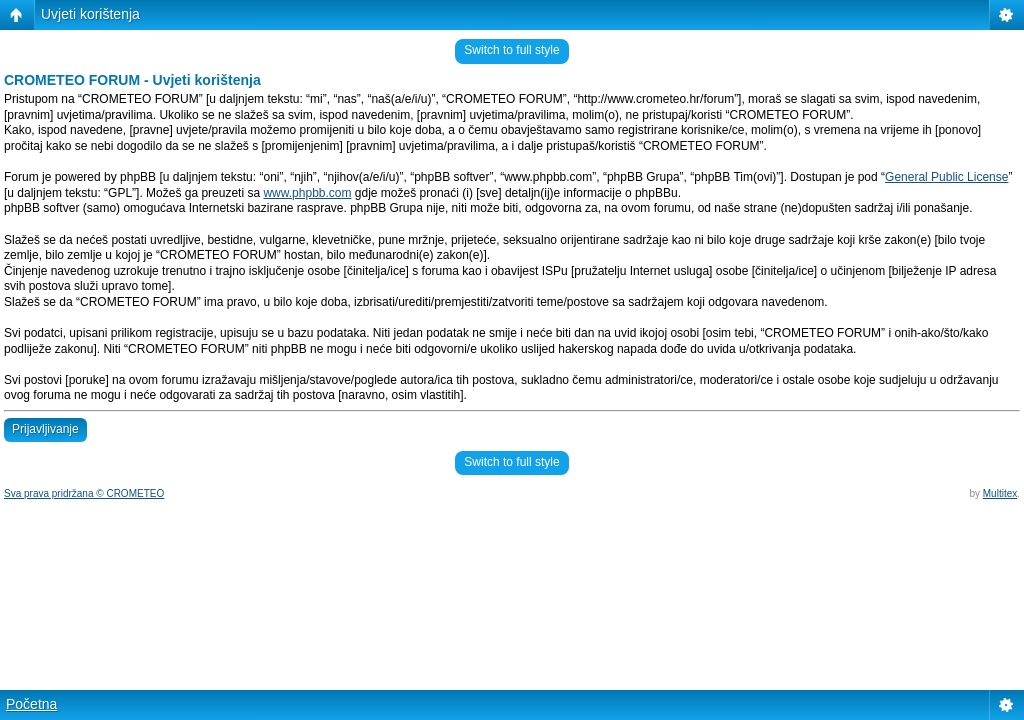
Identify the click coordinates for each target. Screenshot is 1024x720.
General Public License (946, 177)
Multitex (1000, 493)
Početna (31, 704)
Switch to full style (511, 50)
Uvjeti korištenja (90, 14)
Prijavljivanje (45, 429)
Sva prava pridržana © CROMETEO (84, 493)
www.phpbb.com (307, 193)
